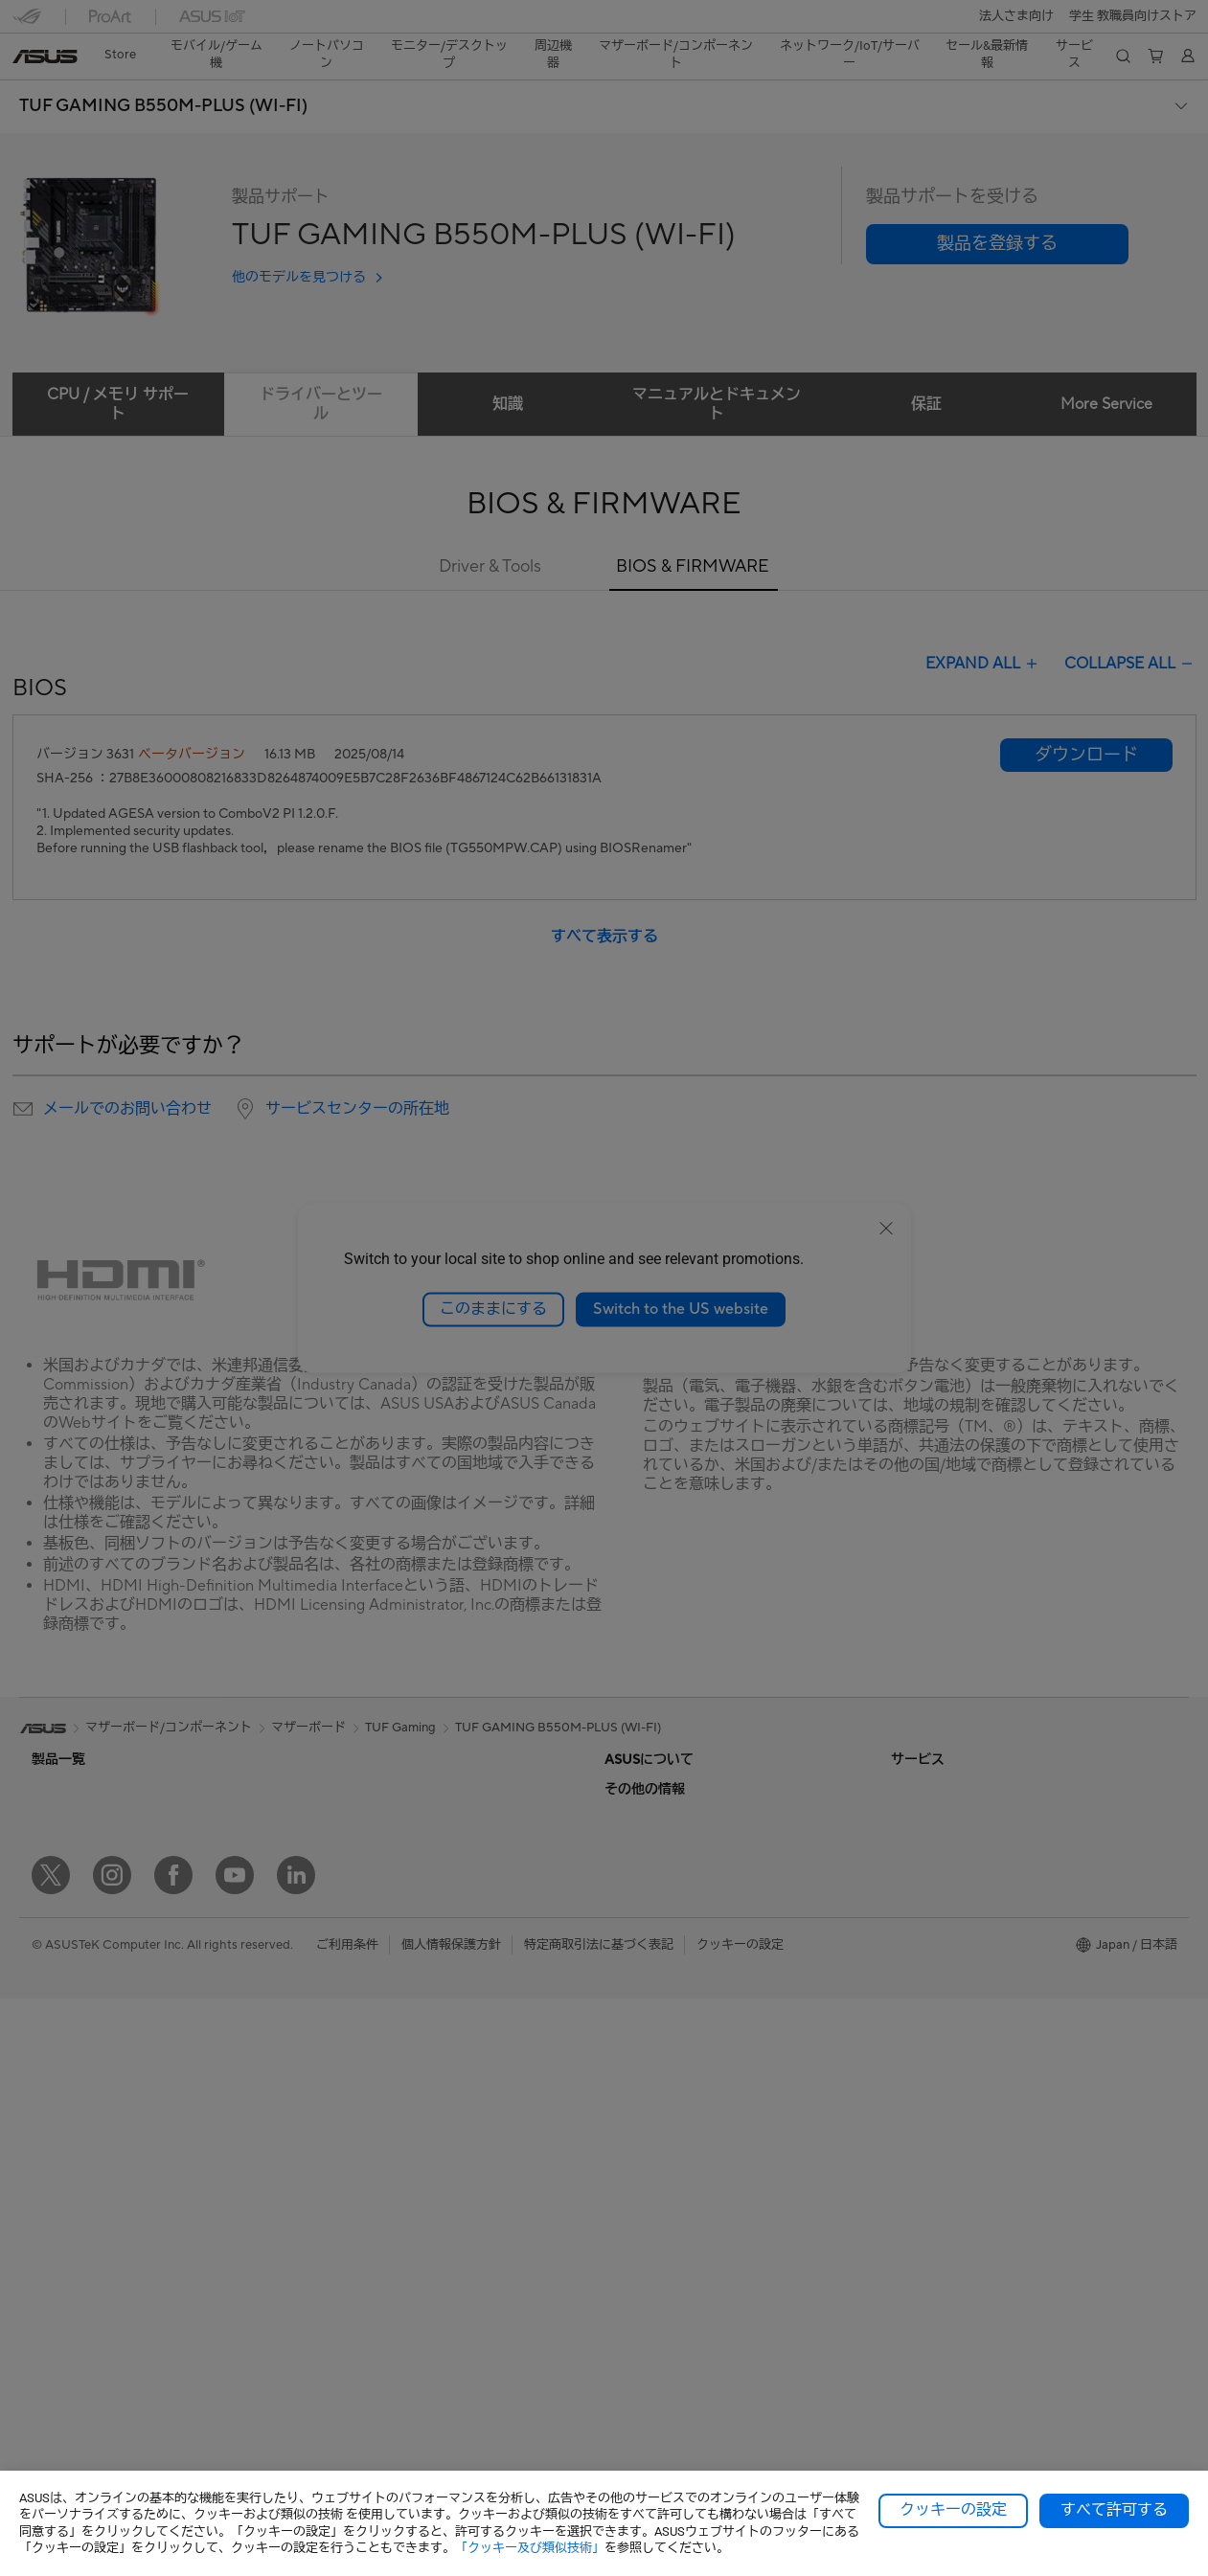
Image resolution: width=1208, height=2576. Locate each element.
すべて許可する (1114, 2510)
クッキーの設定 (953, 2510)
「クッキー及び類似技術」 (529, 2548)
